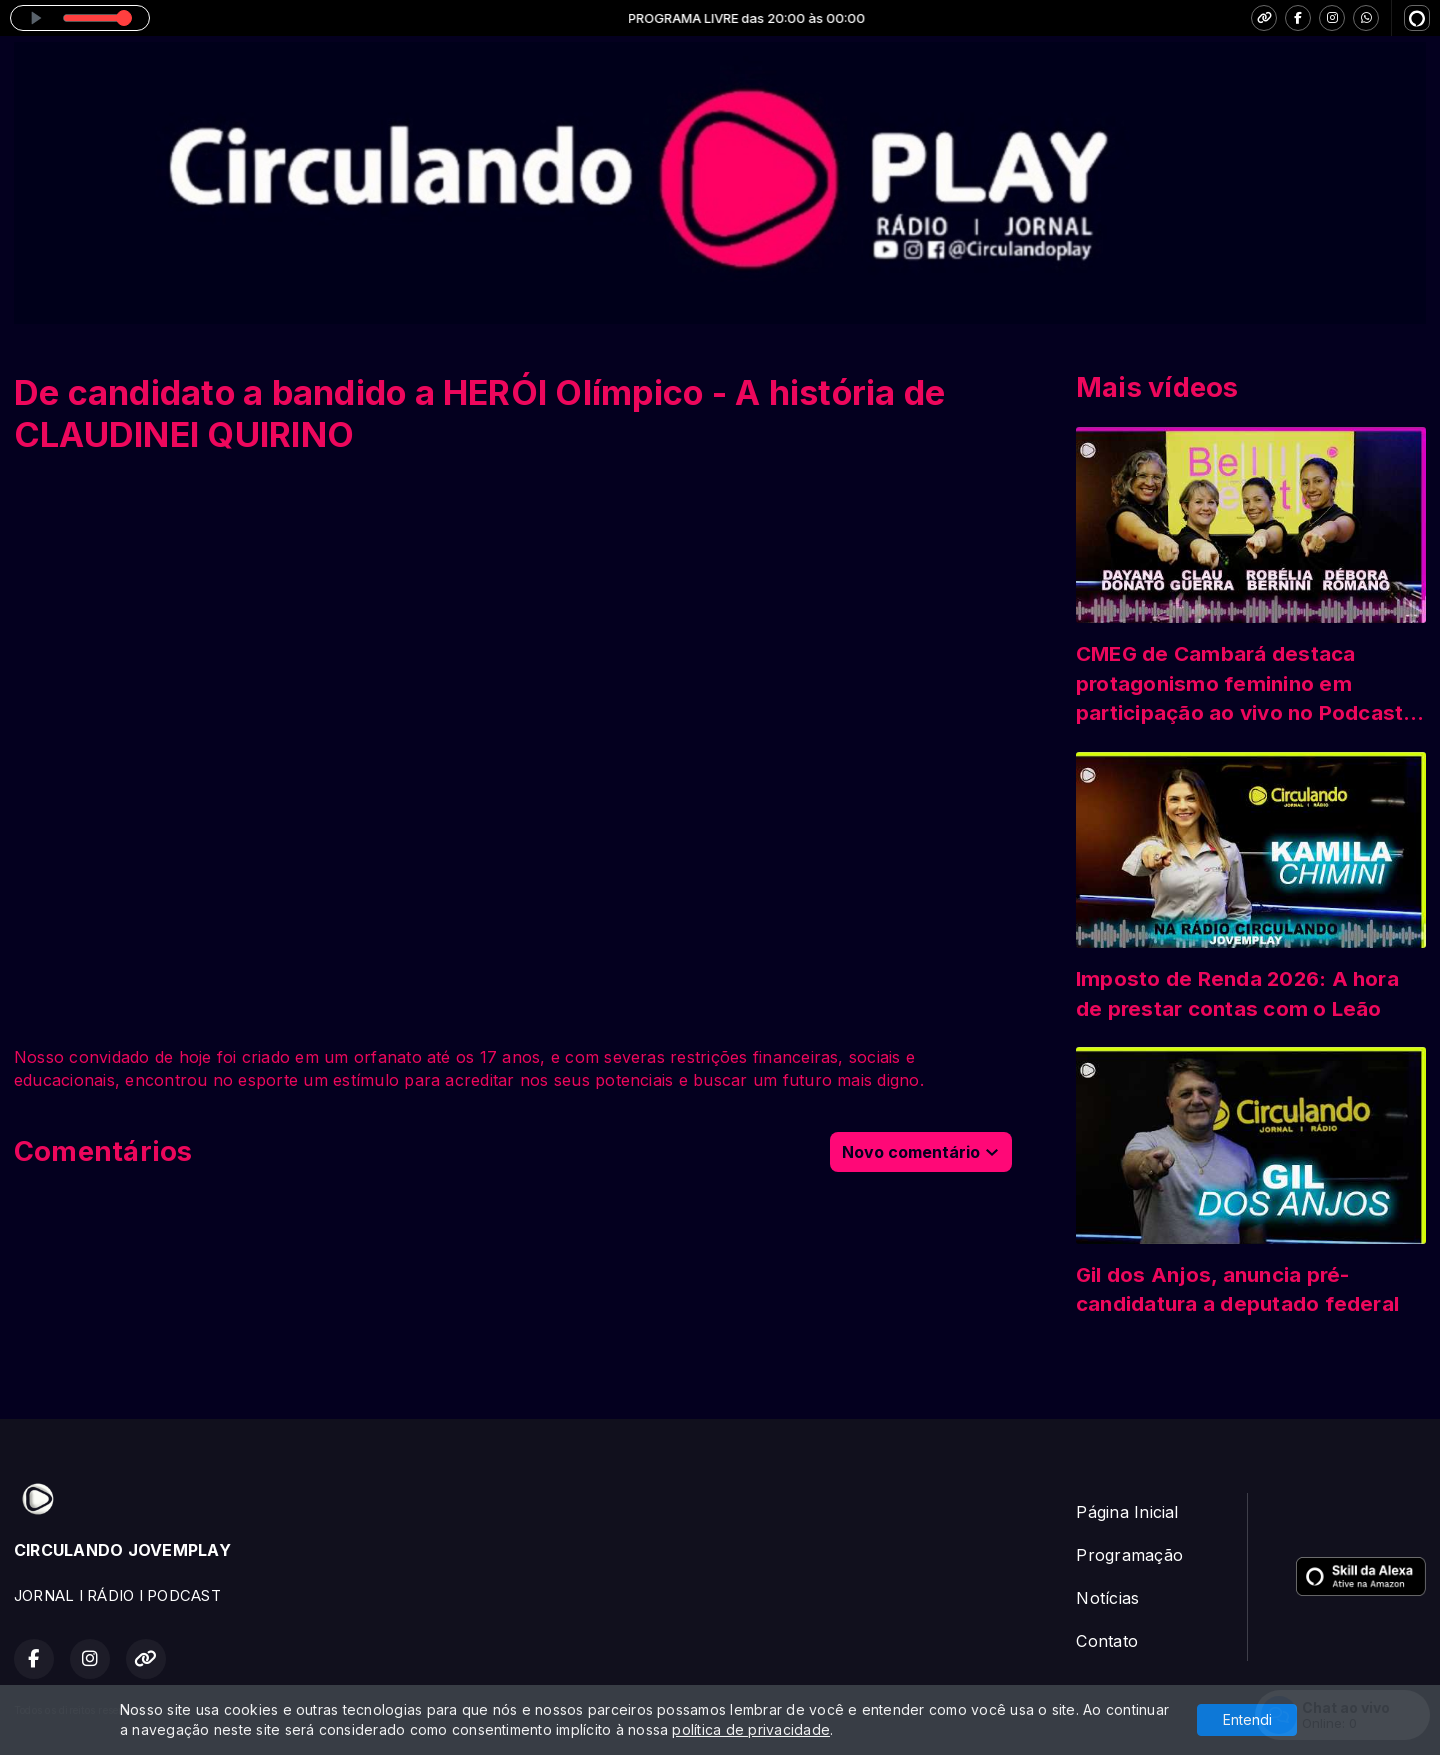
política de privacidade (751, 1729)
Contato (1107, 1641)
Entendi (1247, 1719)
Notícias (1107, 1598)
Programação (1129, 1555)
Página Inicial (1127, 1512)
